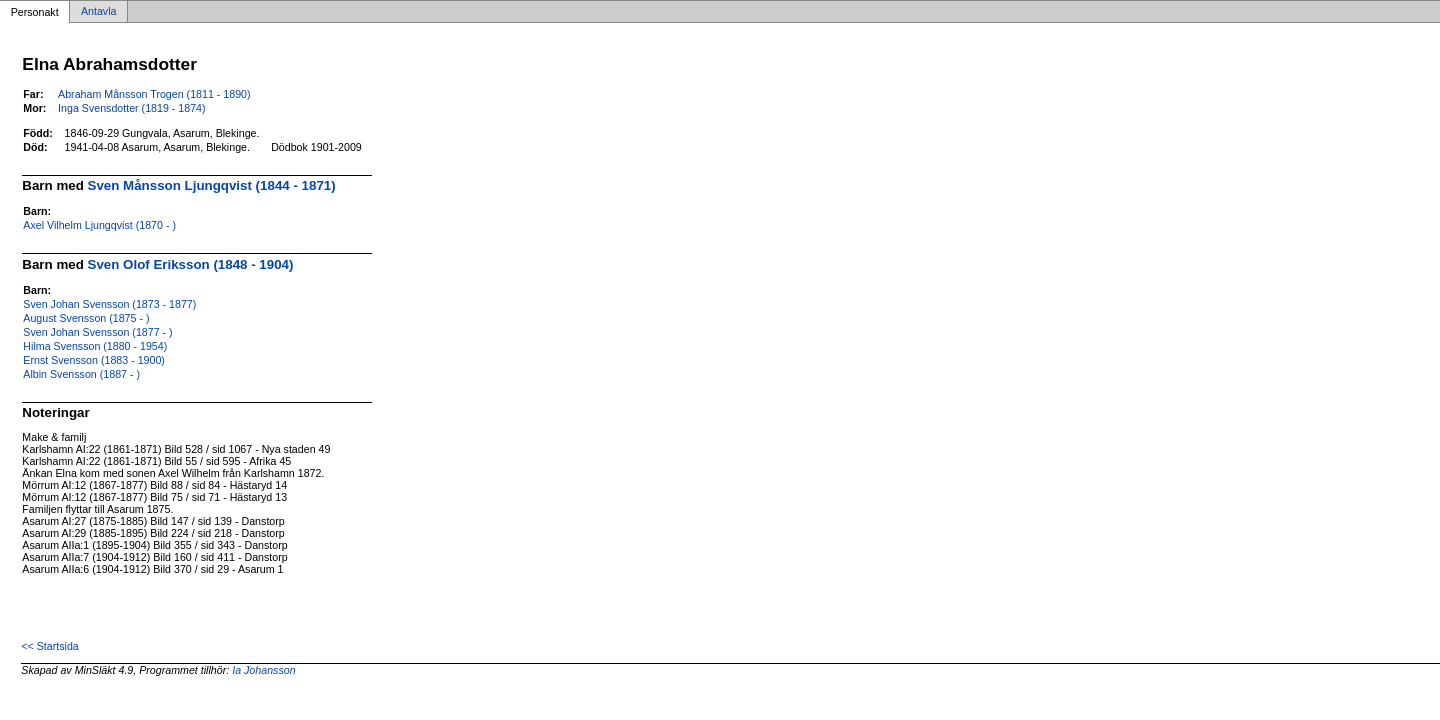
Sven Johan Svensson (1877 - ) (97, 332)
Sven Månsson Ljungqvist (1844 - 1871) (212, 185)
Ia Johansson (263, 670)
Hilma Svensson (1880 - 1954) (95, 346)
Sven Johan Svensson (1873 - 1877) (109, 304)
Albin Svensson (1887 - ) (81, 374)
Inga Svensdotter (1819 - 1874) (132, 108)
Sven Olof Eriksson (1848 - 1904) (191, 264)
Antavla (99, 12)
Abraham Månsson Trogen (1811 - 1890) (154, 94)
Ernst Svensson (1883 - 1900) (94, 360)
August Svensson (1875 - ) (86, 318)
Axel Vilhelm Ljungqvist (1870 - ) (99, 225)
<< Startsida (49, 646)
